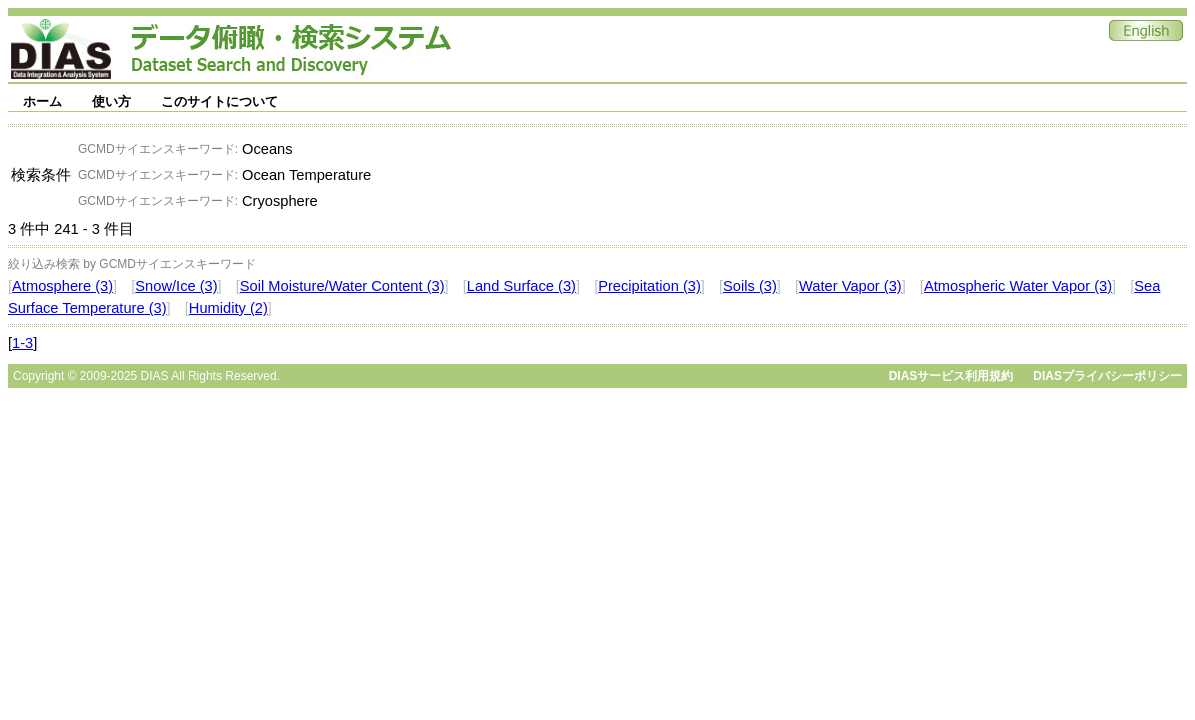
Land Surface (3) (521, 286)
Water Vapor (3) (850, 286)
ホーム (42, 101)
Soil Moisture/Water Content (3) (342, 286)
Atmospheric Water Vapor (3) (1018, 286)
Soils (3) (750, 286)
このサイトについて (219, 101)
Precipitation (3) (649, 286)
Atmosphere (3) (62, 286)
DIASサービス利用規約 (951, 376)
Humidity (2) (228, 308)
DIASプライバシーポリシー (1107, 376)
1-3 (22, 343)
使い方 (111, 101)
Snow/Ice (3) (176, 286)
